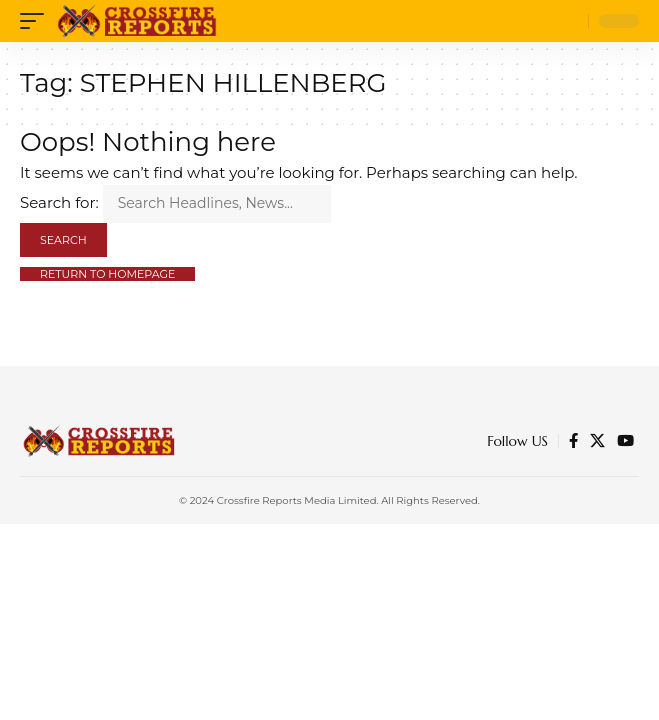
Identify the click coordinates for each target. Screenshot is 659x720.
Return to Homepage (107, 274)
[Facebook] (573, 441)
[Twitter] (597, 441)
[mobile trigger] (37, 21)
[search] (568, 21)
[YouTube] (625, 441)
